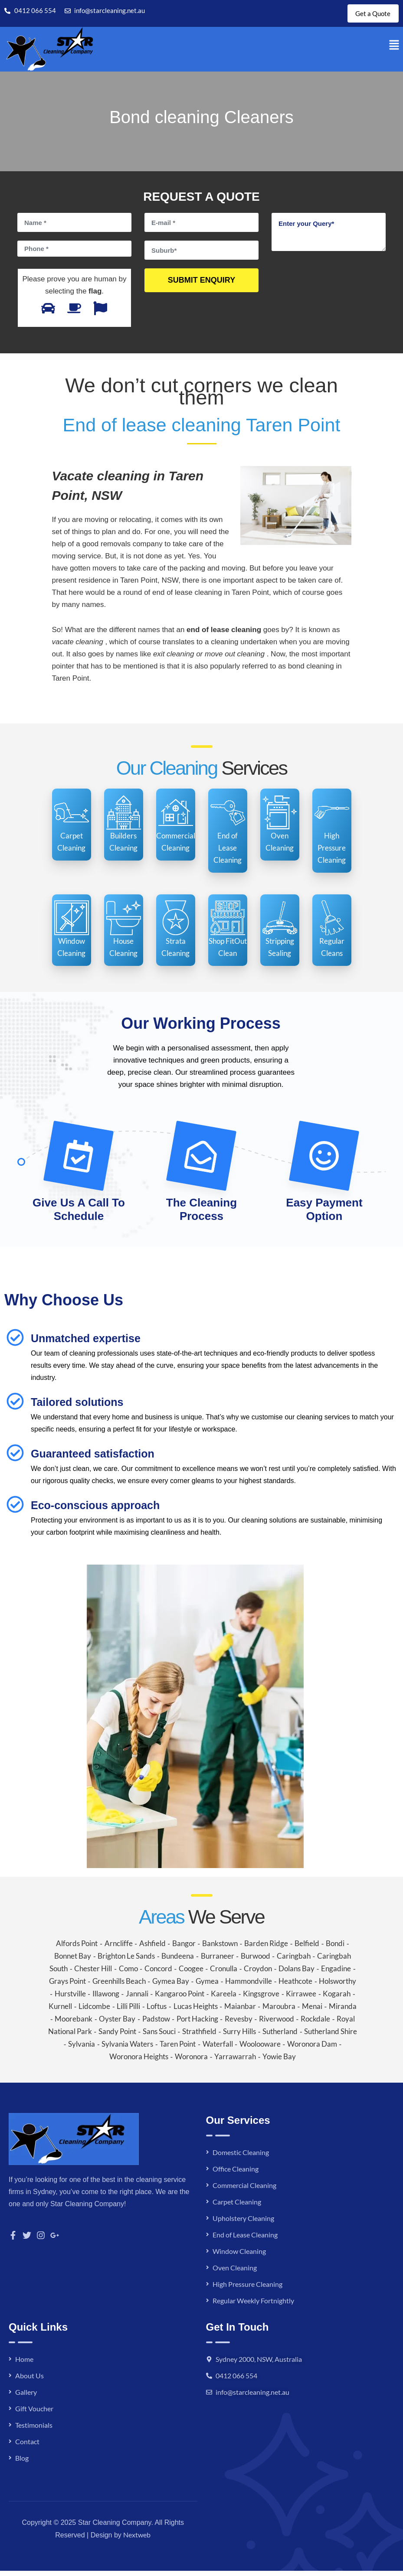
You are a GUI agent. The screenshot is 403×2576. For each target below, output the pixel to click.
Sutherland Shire (330, 2036)
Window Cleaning (239, 2256)
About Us (29, 2381)
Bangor (184, 1948)
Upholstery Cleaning (243, 2223)
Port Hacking (197, 2023)
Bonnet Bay (72, 1961)
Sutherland (280, 2036)
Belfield (307, 1948)
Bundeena (177, 1961)
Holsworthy (337, 1986)
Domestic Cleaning (241, 2157)
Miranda (343, 2011)
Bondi (335, 1948)
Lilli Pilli (128, 2011)
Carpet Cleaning (237, 2207)
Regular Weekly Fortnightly (253, 2306)
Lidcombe (94, 2011)
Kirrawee (301, 1998)
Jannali (137, 1998)
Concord (158, 1973)
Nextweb (137, 2540)
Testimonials (33, 2430)
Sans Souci (159, 2036)
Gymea (207, 1986)
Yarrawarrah (235, 2061)
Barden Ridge (266, 1948)
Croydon (258, 1973)
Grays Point (67, 1986)
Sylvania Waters (127, 2049)
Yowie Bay (279, 2061)
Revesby (238, 2023)
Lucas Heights (196, 2011)
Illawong (105, 1998)
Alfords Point (77, 1948)
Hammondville (248, 1986)
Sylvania (81, 2049)
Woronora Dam (312, 2049)
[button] (394, 50)
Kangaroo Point (179, 1998)
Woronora (191, 2061)
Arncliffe (119, 1948)
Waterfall (218, 2049)
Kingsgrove (261, 1998)
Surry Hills (239, 2036)
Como (128, 1973)
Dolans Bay (296, 1973)
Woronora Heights (138, 2061)
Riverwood (276, 2023)
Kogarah (337, 1998)
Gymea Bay (170, 1986)
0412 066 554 (236, 2381)
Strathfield (199, 2036)
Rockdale (315, 2023)
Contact (27, 2446)
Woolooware (260, 2049)
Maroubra (278, 2011)
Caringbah (294, 1961)
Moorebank (73, 2023)
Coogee (191, 1973)
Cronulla (223, 1973)
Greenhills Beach (119, 1986)
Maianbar (240, 2011)
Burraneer (217, 1961)
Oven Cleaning (235, 2273)
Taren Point (178, 2049)
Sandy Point (117, 2036)
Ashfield (152, 1948)
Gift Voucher (34, 2414)
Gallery (26, 2397)
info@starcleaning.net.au (252, 2397)
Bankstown (220, 1948)
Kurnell (60, 2011)
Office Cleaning (236, 2174)
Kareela (223, 1998)
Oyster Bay (117, 2023)
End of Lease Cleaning (245, 2240)
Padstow (156, 2023)
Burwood (255, 1961)
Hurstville (70, 1998)
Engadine (336, 1973)
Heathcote (295, 1986)
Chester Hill (93, 1973)
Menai (312, 2011)
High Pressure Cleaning (247, 2289)
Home (24, 2364)
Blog (22, 2463)
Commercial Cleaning (244, 2190)
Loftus (157, 2011)
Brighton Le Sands (126, 1961)
